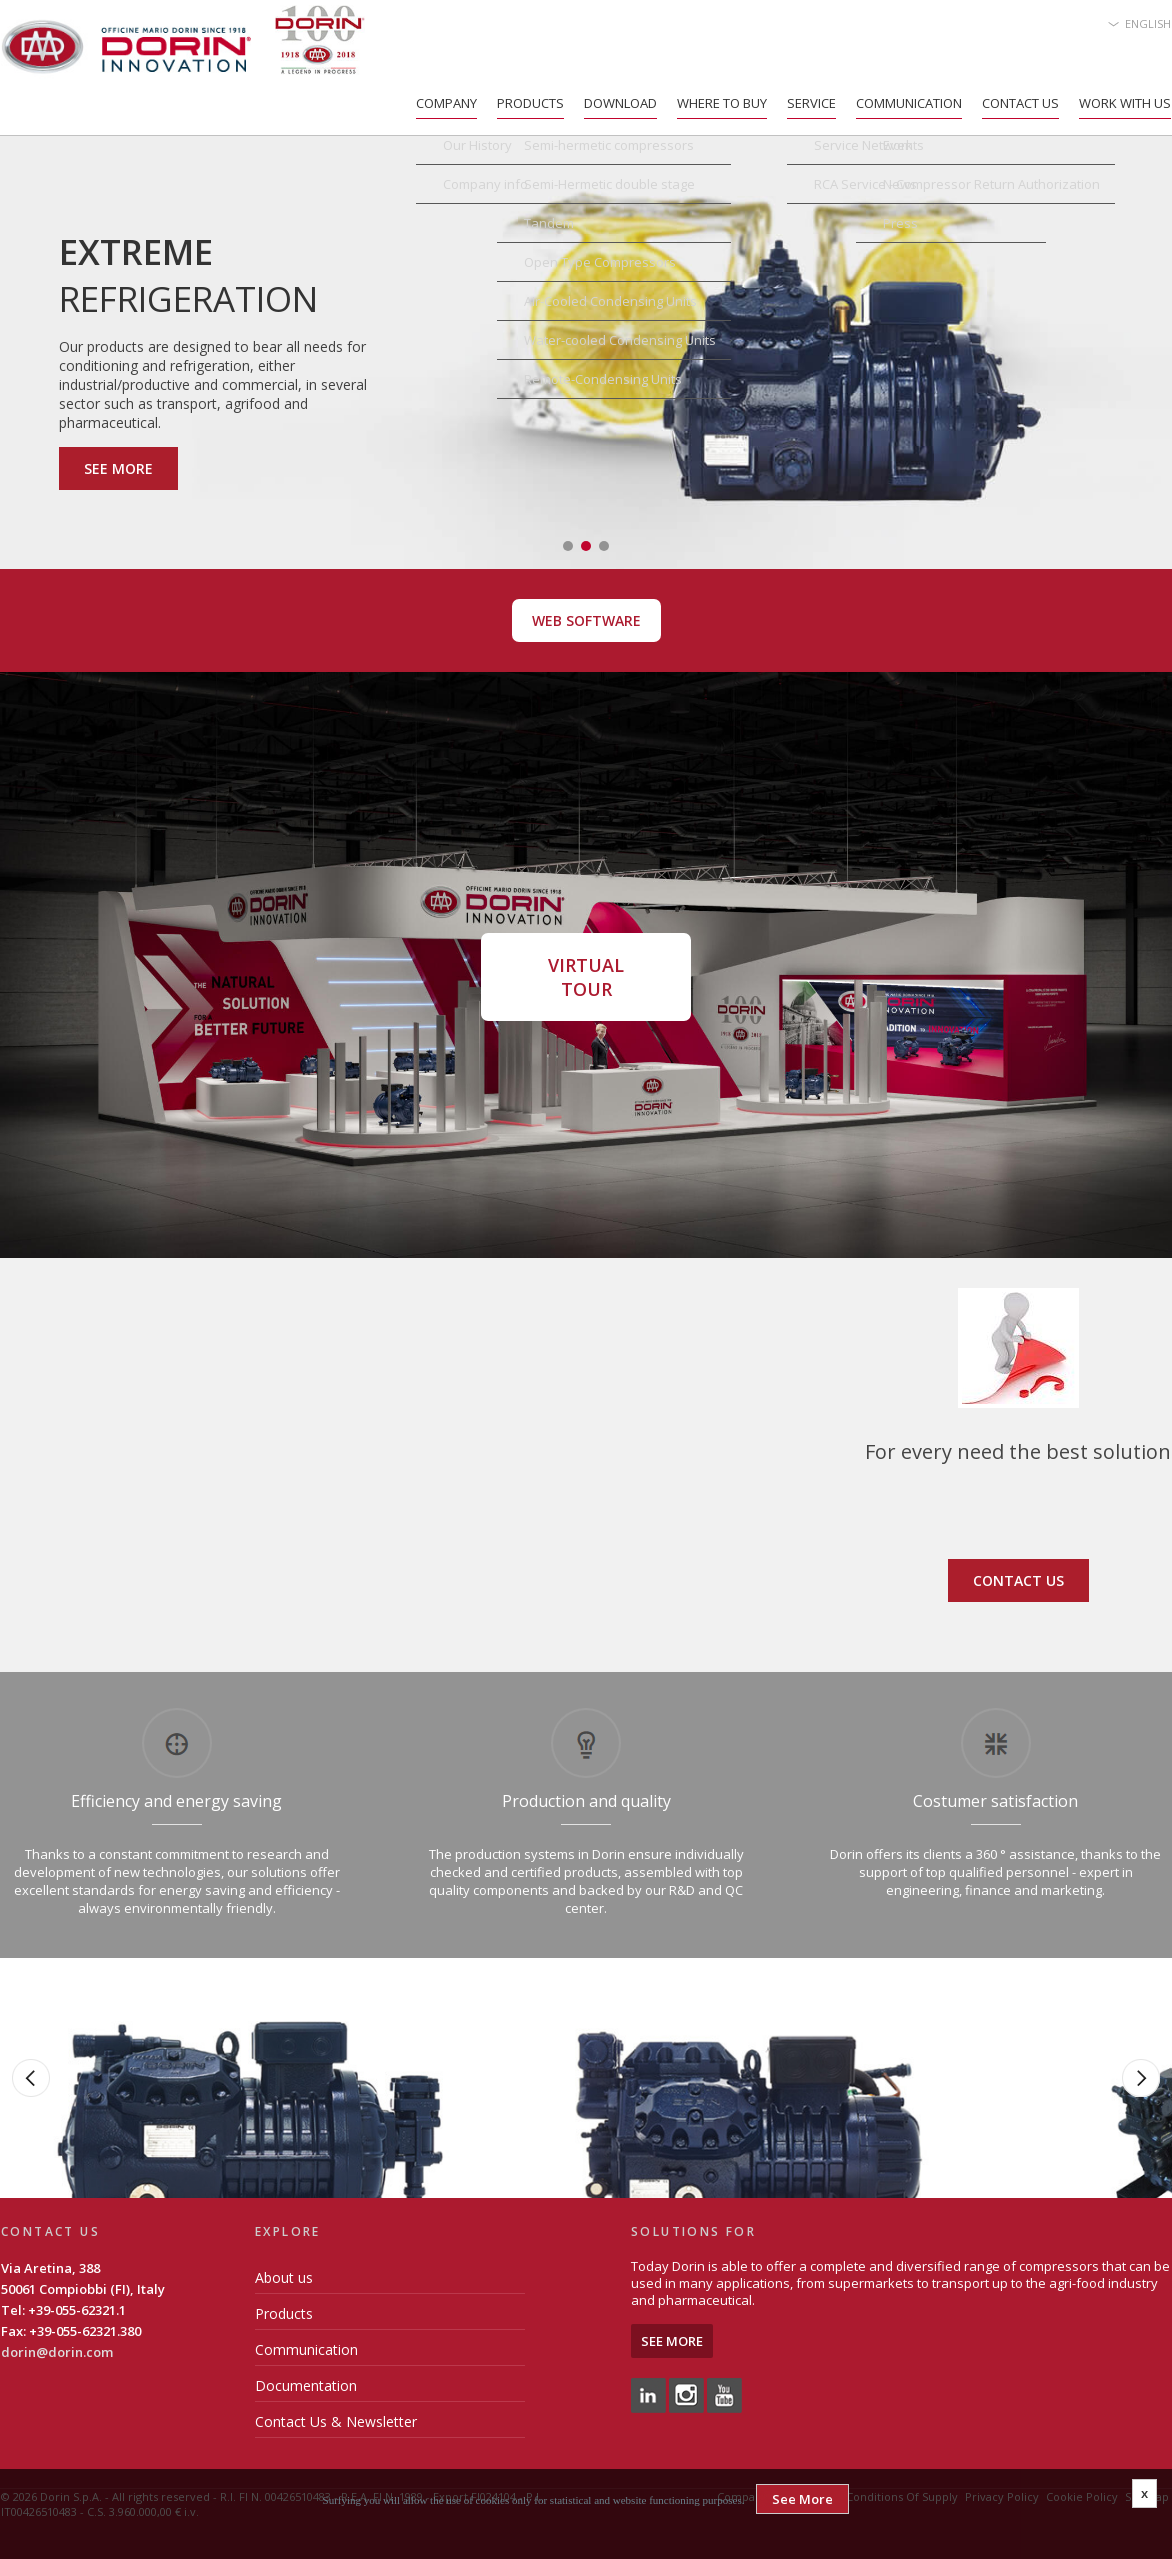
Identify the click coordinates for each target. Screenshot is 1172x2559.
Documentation (306, 2385)
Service (811, 103)
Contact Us (1020, 103)
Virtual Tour (586, 977)
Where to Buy (722, 103)
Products (530, 103)
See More (118, 468)
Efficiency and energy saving (176, 1801)
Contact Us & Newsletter (336, 2421)
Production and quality (586, 1801)
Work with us (1125, 103)
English (1148, 23)
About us (284, 2277)
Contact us (1018, 1580)
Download (620, 103)
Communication (909, 103)
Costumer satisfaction (995, 1801)
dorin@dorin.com (57, 2352)
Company (446, 103)
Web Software (586, 620)
